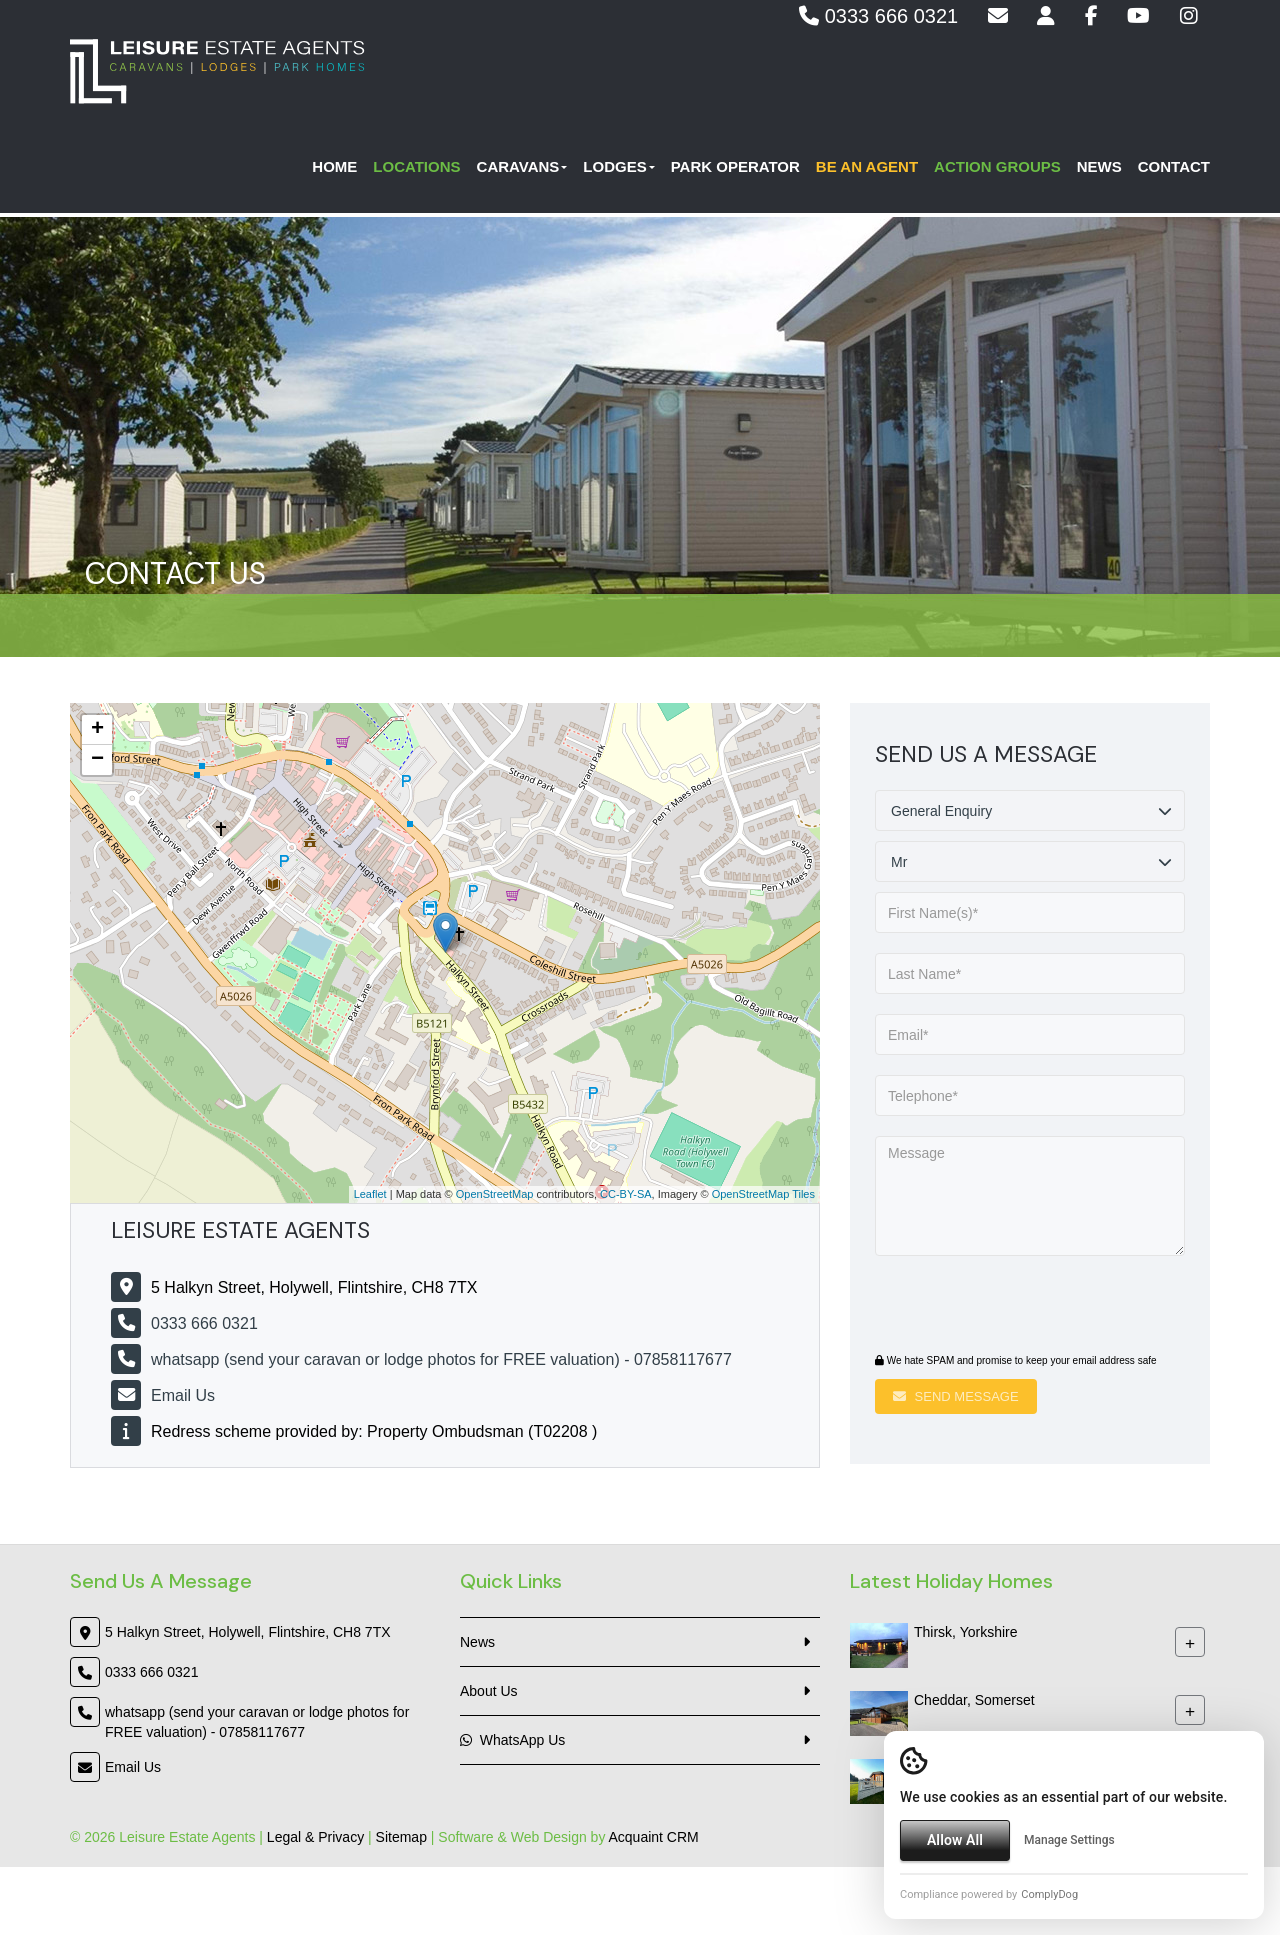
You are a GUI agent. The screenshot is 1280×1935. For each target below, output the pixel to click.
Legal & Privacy (315, 1837)
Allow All (955, 1840)
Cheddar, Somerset (974, 1700)
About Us (489, 1691)
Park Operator (735, 170)
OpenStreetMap (495, 1194)
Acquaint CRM (654, 1837)
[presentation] (996, 1307)
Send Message (956, 1396)
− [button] (97, 760)
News (1099, 170)
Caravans (522, 170)
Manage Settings (1069, 1840)
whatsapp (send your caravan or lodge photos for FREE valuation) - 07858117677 (441, 1359)
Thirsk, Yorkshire (965, 1632)
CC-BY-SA (626, 1194)
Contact (1174, 170)
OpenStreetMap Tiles (763, 1194)
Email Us (183, 1395)
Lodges (618, 170)
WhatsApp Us (512, 1740)
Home (334, 170)
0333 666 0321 (878, 16)
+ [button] (97, 730)
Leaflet (370, 1194)
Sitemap (401, 1837)
